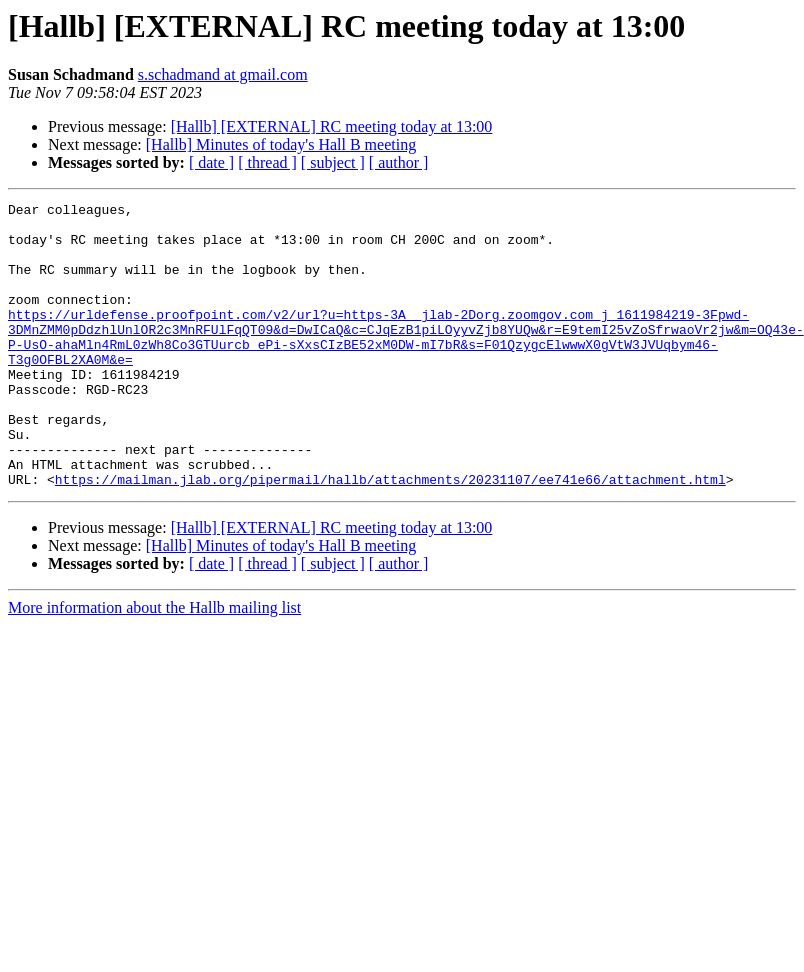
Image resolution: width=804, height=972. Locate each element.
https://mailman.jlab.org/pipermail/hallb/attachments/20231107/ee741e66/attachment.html (390, 536)
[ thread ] (267, 162)
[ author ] (399, 162)
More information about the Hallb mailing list (154, 664)
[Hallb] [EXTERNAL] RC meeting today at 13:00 (332, 126)
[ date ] (211, 162)
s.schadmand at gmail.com (223, 74)
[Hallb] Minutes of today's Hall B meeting (281, 144)
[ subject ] (333, 162)
